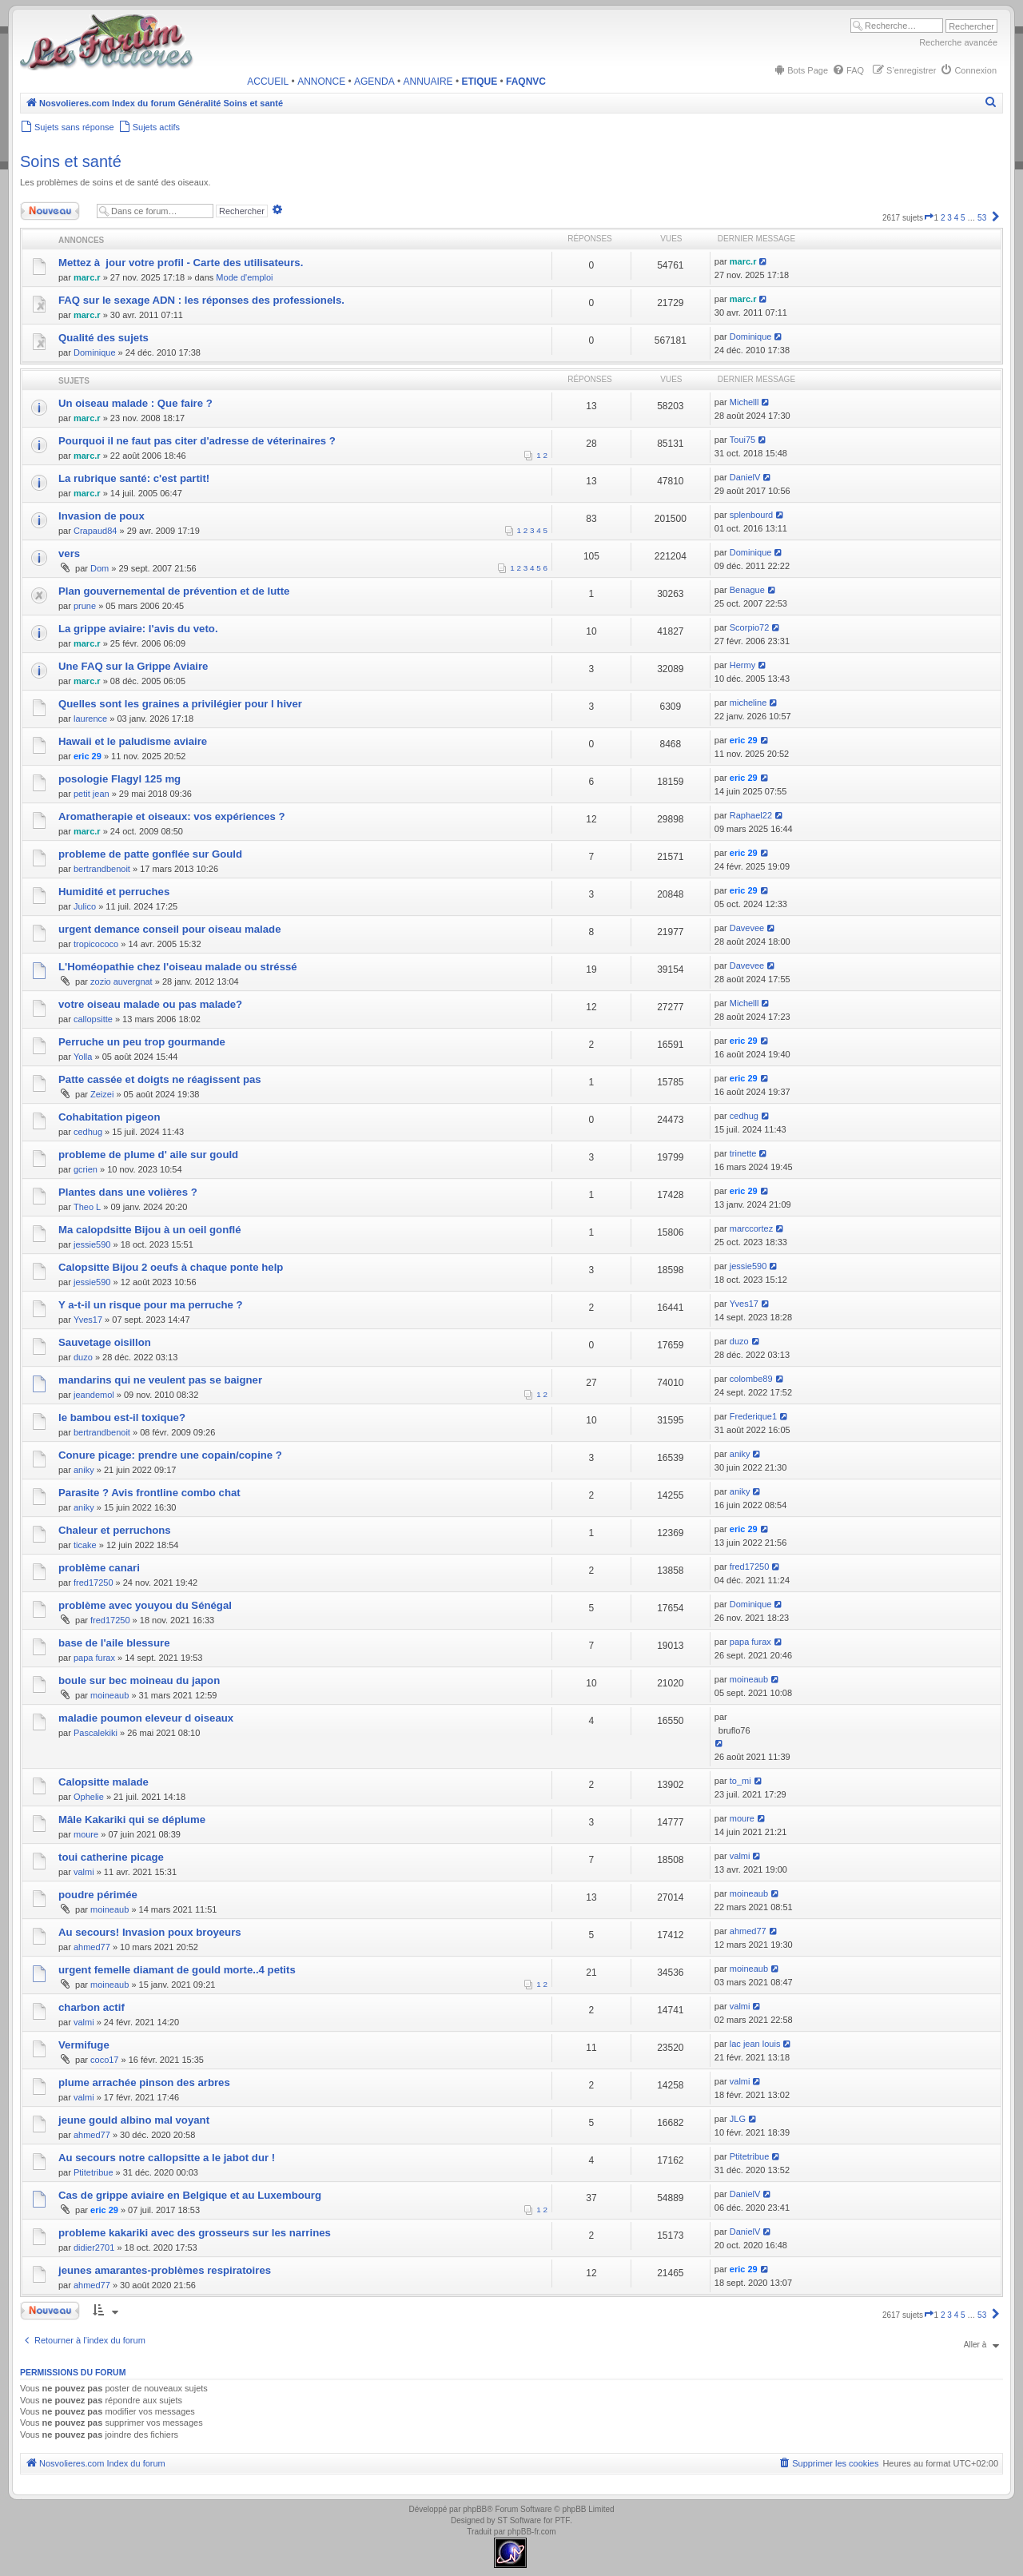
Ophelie (89, 1797)
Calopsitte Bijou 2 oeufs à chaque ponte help (170, 1267)
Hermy (742, 665)
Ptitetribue (93, 2172)
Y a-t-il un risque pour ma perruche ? (150, 1305)
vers (69, 553)
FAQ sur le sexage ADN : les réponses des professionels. (201, 300)
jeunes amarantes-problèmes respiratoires (164, 2270)
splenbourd (751, 515)
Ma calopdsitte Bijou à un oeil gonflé (149, 1230)
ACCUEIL (268, 81)
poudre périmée (97, 1895)
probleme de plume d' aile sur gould (148, 1155)
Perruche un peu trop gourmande (141, 1042)
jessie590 (92, 1244)
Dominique (95, 352)
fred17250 (93, 1582)
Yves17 (88, 1319)
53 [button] (981, 217)
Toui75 (742, 439)
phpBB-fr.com (532, 2531)
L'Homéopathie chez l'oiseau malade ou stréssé (177, 967)
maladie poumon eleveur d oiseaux (145, 1718)
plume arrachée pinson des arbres (144, 2082)
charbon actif (91, 2007)
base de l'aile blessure (113, 1643)
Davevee (747, 928)
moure (86, 1834)
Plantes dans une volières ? (127, 1192)
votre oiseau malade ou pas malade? (150, 1004)
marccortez (751, 1228)
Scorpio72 (750, 627)
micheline (748, 702)
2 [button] (943, 217)
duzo (83, 1357)
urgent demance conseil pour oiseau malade (169, 929)
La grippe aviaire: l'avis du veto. (138, 629)
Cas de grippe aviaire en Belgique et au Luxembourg (189, 2195)
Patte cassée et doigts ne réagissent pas (159, 1079)
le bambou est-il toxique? (121, 1417)
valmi (84, 1872)
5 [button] (963, 217)
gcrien (86, 1169)
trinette (743, 1153)
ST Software (519, 2520)
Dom (99, 568)
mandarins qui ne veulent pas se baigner (160, 1380)
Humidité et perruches (113, 892)
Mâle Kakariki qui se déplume (131, 1819)
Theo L (87, 1207)
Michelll (744, 402)
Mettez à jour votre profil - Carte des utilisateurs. (180, 263)
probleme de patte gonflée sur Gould (150, 854)
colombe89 (751, 1379)
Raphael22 (751, 815)
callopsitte (93, 1019)
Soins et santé (70, 161)
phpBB (475, 2509)
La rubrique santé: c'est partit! (133, 478)
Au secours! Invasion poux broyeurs (149, 1932)
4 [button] (956, 217)
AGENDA (374, 81)
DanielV (745, 477)
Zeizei (101, 1094)
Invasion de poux (101, 516)
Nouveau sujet (53, 211)
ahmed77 (92, 1947)
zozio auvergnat (121, 981)
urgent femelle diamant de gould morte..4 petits (177, 1970)
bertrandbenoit (102, 869)
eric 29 (88, 756)
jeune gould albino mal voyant (133, 2120)
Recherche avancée (958, 42)
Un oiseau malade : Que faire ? (135, 403)
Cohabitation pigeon (109, 1117)
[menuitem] (800, 70)
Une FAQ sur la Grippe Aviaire (133, 666)
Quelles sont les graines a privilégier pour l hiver (180, 704)
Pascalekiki (95, 1733)
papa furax (94, 1657)
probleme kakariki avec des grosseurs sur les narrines (194, 2233)
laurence (90, 718)
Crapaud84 (95, 531)
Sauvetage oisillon (104, 1342)
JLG (738, 2119)
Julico (85, 906)
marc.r (87, 277)
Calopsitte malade (103, 1782)
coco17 (104, 2059)
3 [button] (949, 217)
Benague (747, 590)
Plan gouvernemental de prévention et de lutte (173, 591)
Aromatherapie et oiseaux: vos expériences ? (171, 816)
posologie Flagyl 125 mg (119, 779)
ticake (85, 1545)
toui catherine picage (111, 1857)
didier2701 (94, 2247)
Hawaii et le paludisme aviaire (132, 741)
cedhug (88, 1132)
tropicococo (96, 944)
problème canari (99, 1568)
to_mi (740, 1781)
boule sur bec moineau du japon (139, 1680)
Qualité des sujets (103, 338)
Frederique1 (753, 1416)
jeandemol (94, 1394)
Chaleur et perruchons (114, 1530)
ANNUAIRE (428, 81)
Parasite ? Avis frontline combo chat (149, 1493)
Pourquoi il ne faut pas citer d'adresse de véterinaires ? (197, 441)
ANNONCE (321, 81)
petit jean (91, 793)
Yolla (83, 1056)
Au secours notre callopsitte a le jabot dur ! (166, 2158)
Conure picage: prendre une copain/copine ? (170, 1455)
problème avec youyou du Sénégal (145, 1605)
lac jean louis (755, 2043)
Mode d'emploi (244, 277)
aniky (84, 1470)
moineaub (109, 1695)
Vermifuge (83, 2045)
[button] (928, 217)
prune (85, 606)
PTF (562, 2520)
